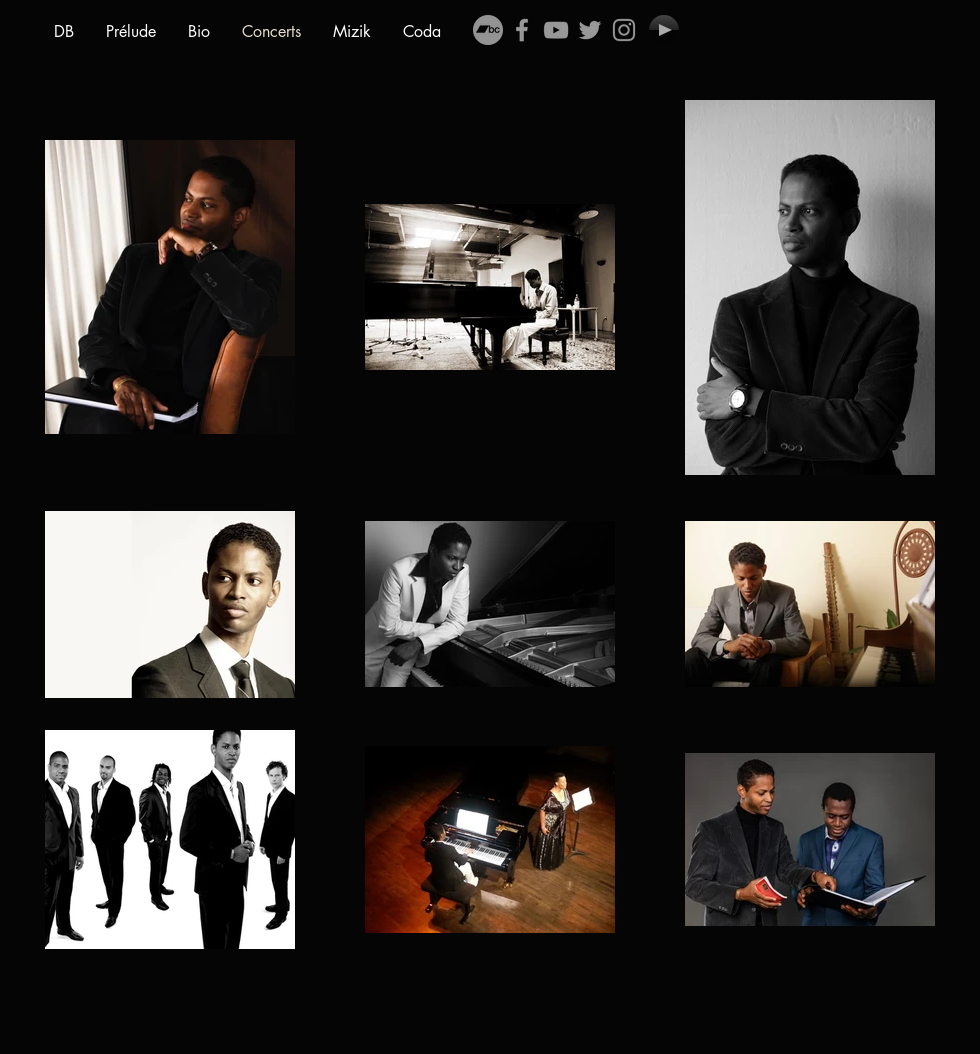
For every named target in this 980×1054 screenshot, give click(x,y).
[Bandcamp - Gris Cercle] (488, 30)
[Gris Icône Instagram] (624, 30)
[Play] (664, 30)
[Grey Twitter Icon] (590, 30)
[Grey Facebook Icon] (522, 30)
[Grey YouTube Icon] (556, 30)
